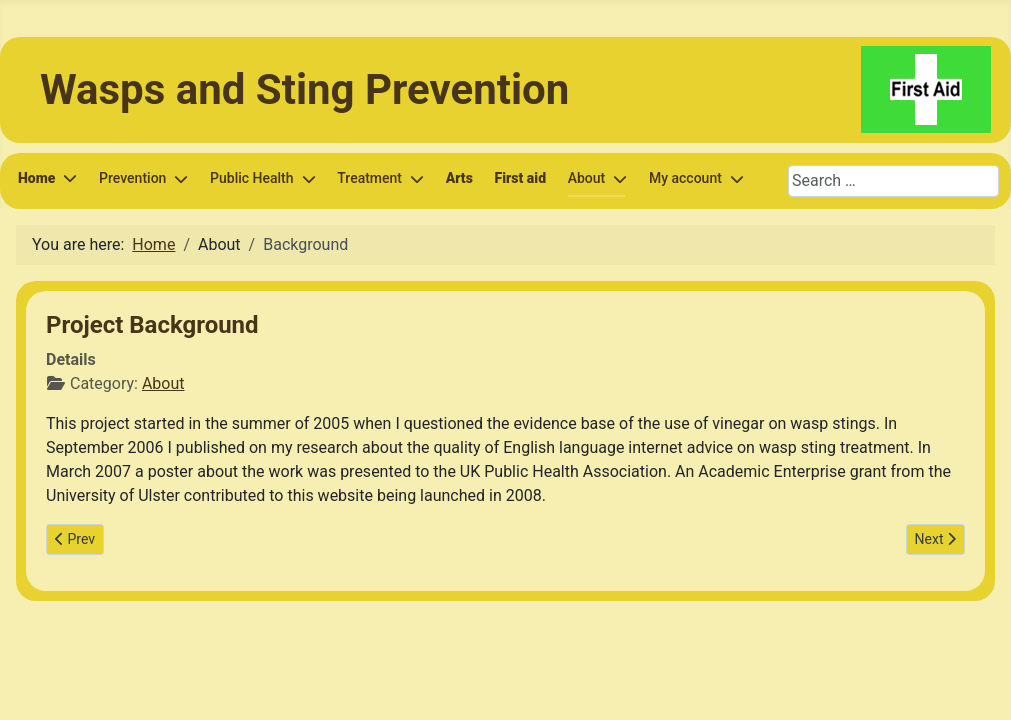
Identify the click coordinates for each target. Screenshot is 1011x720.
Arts (459, 178)
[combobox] (893, 181)
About (163, 383)
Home (36, 178)
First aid (520, 178)
